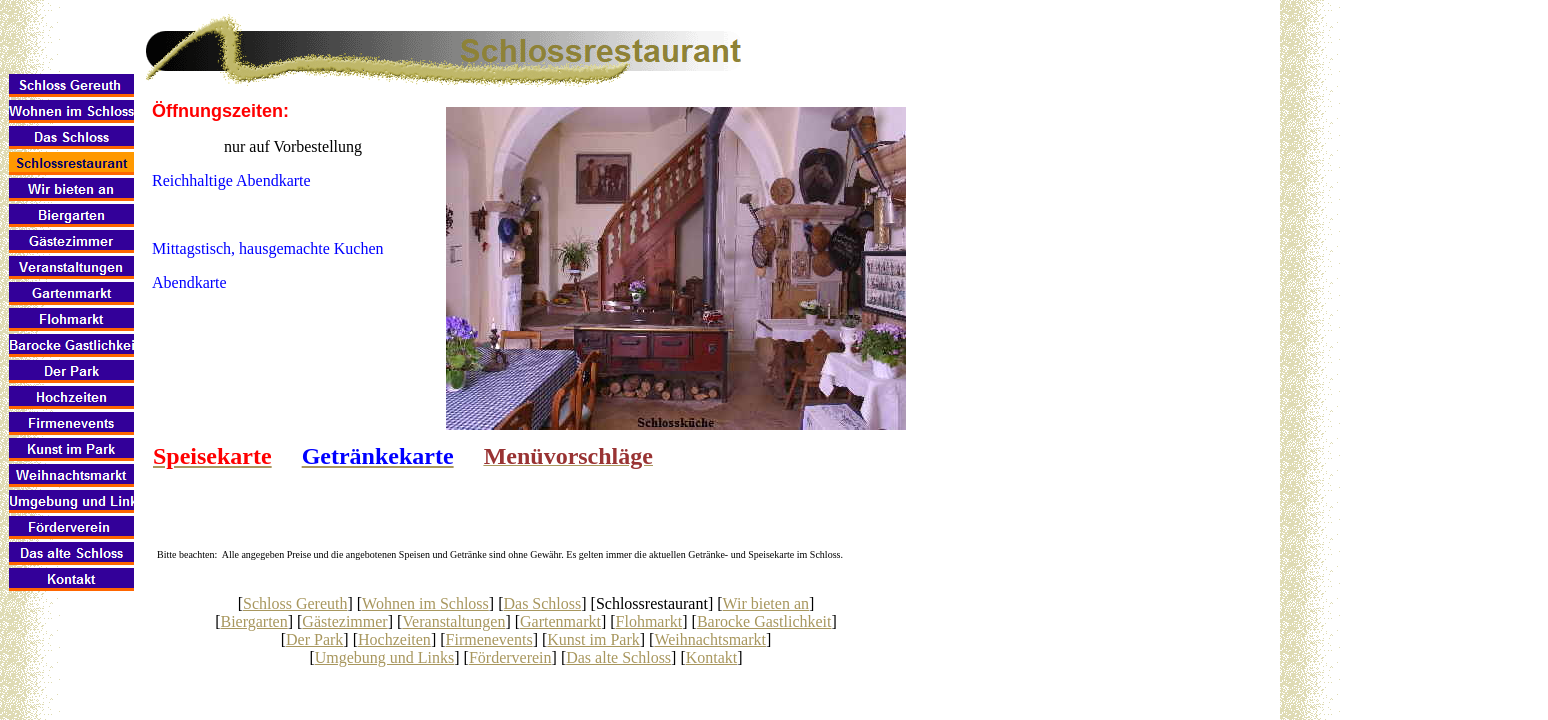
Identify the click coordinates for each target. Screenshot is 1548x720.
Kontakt (712, 657)
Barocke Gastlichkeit (764, 621)
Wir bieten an (766, 603)
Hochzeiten (394, 639)
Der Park (314, 639)
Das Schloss (542, 603)
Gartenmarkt (560, 621)
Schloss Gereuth (295, 603)
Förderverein (510, 657)
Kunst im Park (593, 639)
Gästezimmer (344, 621)
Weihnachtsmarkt (710, 639)
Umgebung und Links (385, 657)
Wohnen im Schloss (425, 603)
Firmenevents (489, 639)
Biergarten (253, 621)
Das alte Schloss (618, 657)
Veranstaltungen (453, 621)
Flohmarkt (649, 621)
